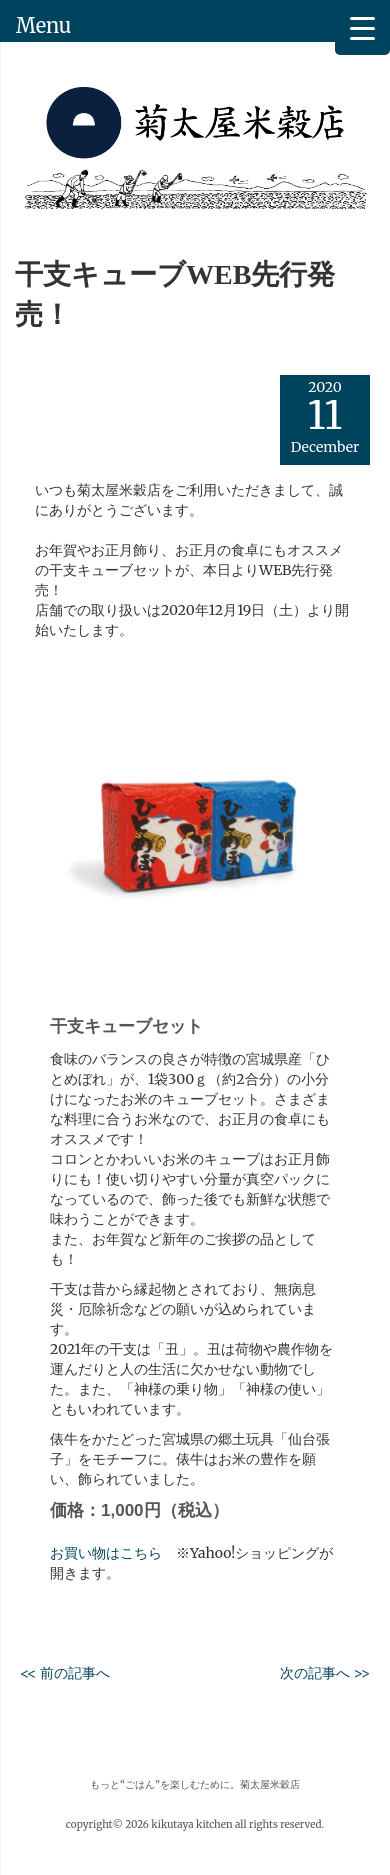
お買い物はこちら (106, 1553)
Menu (43, 25)
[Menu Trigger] (362, 27)
